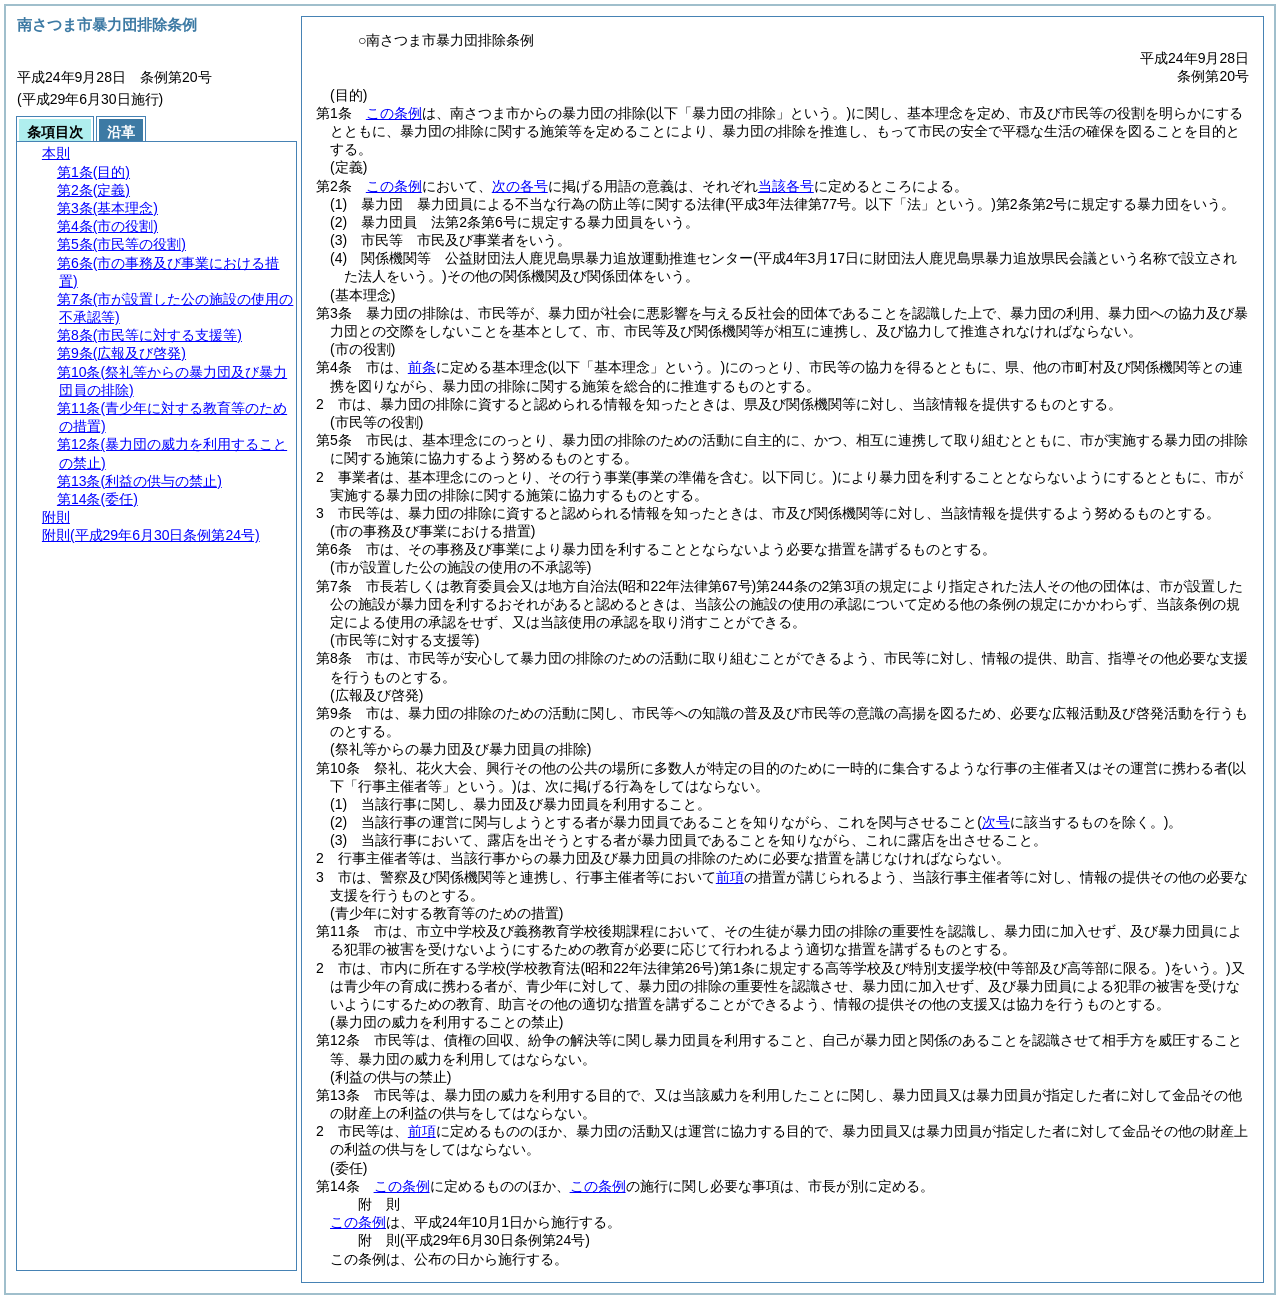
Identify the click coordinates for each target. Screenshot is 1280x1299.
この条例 (394, 113)
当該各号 (786, 186)
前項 (730, 877)
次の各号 (520, 186)
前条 (422, 367)
